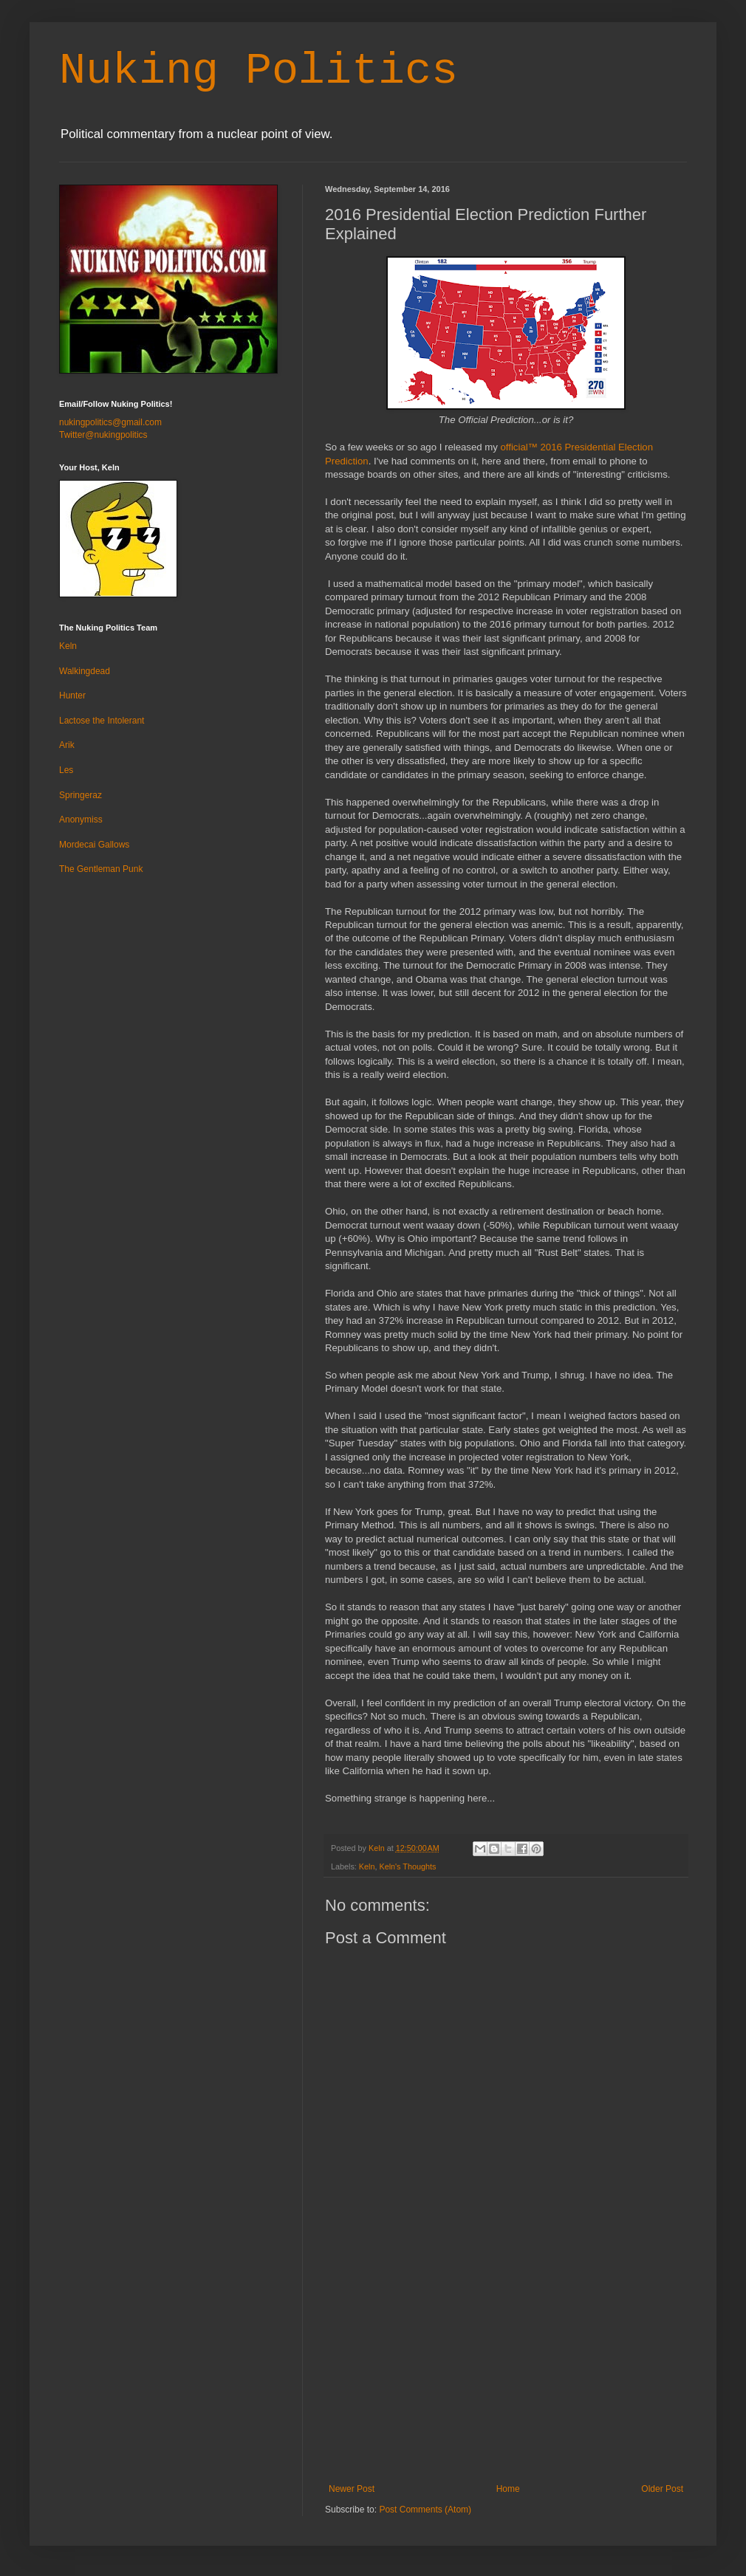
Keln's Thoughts (407, 1866)
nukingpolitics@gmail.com (110, 422)
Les (66, 770)
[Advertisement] (506, 2373)
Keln (367, 1866)
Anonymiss (81, 819)
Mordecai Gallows (94, 844)
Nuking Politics (258, 71)
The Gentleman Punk (101, 869)
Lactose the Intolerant (101, 720)
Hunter (72, 695)
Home (508, 2489)
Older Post (662, 2489)
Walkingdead (84, 671)
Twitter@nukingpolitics (103, 435)
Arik (67, 745)
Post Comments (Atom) (425, 2509)
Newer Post (351, 2489)
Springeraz (80, 795)
